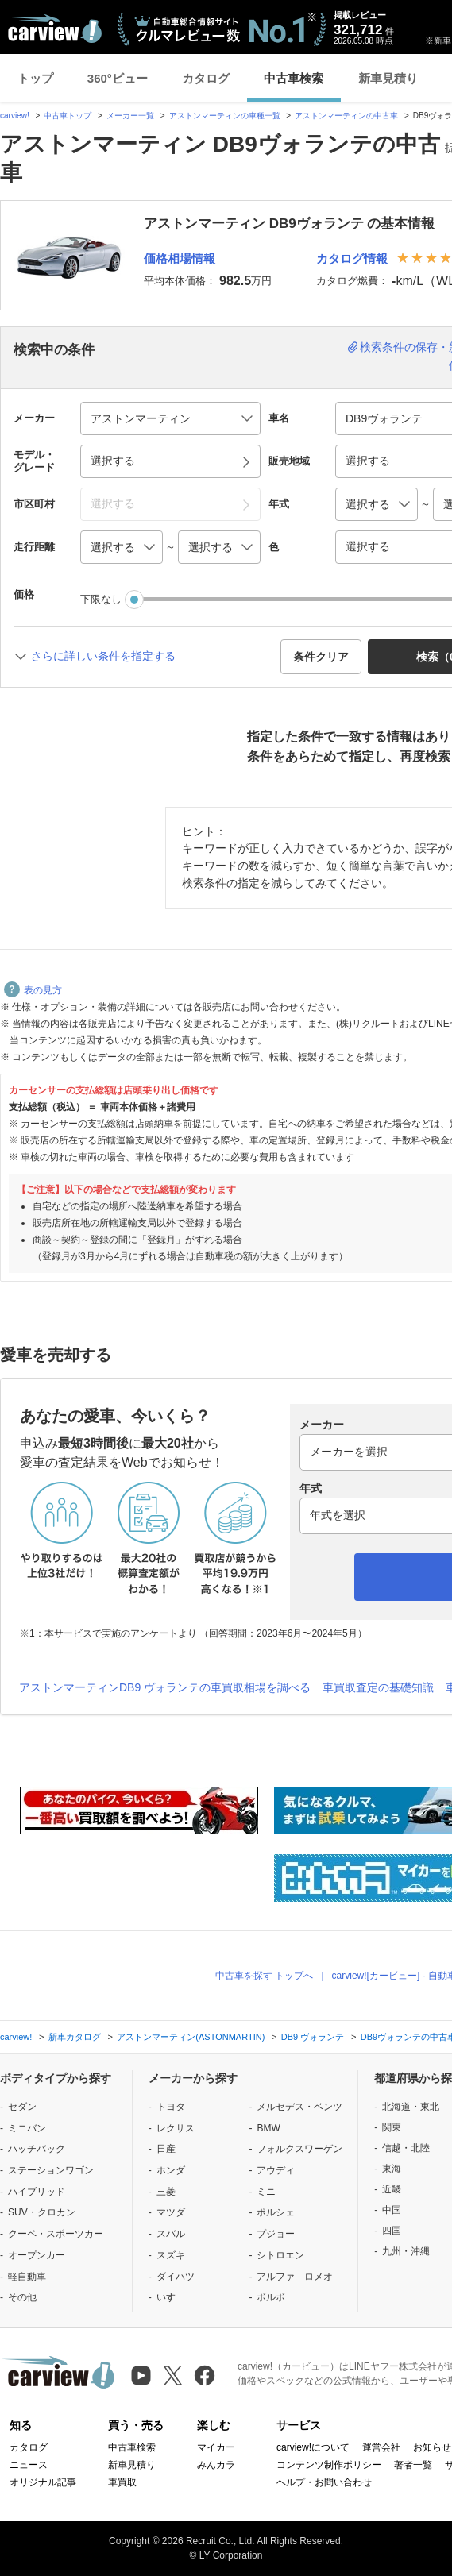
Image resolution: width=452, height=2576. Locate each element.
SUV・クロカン (41, 2212)
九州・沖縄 (406, 2251)
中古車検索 (293, 78)
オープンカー (36, 2255)
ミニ (266, 2191)
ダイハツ (175, 2276)
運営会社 (381, 2447)
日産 (166, 2148)
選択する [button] (113, 460)
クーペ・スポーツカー (55, 2233)
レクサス (175, 2128)
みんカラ (216, 2464)
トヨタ (170, 2106)
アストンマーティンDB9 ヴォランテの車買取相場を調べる (165, 1687)
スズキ (170, 2255)
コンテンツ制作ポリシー (328, 2464)
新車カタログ (74, 2037)
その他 (22, 2297)
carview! (14, 115)
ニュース (29, 2464)
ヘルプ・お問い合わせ (324, 2482)
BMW (268, 2128)
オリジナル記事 (43, 2482)
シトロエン (280, 2255)
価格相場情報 (179, 258)
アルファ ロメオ (295, 2276)
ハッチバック (36, 2148)
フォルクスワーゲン (299, 2148)
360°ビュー (117, 78)
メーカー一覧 (130, 115)
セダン (22, 2106)
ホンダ (170, 2170)
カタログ (206, 78)
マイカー (216, 2447)
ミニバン (27, 2128)
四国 (391, 2230)
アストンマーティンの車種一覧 (224, 115)
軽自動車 (27, 2276)
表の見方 (33, 990)
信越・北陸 (406, 2148)
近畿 (391, 2189)
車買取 (122, 2482)
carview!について (313, 2447)
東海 (391, 2168)
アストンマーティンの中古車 (346, 115)
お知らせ (432, 2447)
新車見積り (388, 78)
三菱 (166, 2191)
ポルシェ (276, 2212)
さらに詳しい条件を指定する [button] (103, 656)
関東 (391, 2127)
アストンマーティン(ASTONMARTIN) (191, 2037)
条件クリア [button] (321, 656)
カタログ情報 (352, 258)
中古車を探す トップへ (264, 1975)
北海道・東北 (410, 2106)
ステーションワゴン (51, 2170)
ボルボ (271, 2297)
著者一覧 (413, 2464)
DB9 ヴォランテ (312, 2037)
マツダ (170, 2212)
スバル (170, 2233)
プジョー (276, 2233)
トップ (35, 78)
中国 (391, 2209)
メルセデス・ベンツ (299, 2106)
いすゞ (170, 2297)
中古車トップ (67, 115)
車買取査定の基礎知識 (378, 1687)
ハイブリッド (36, 2191)
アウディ (276, 2170)
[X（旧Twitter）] (173, 2375)
